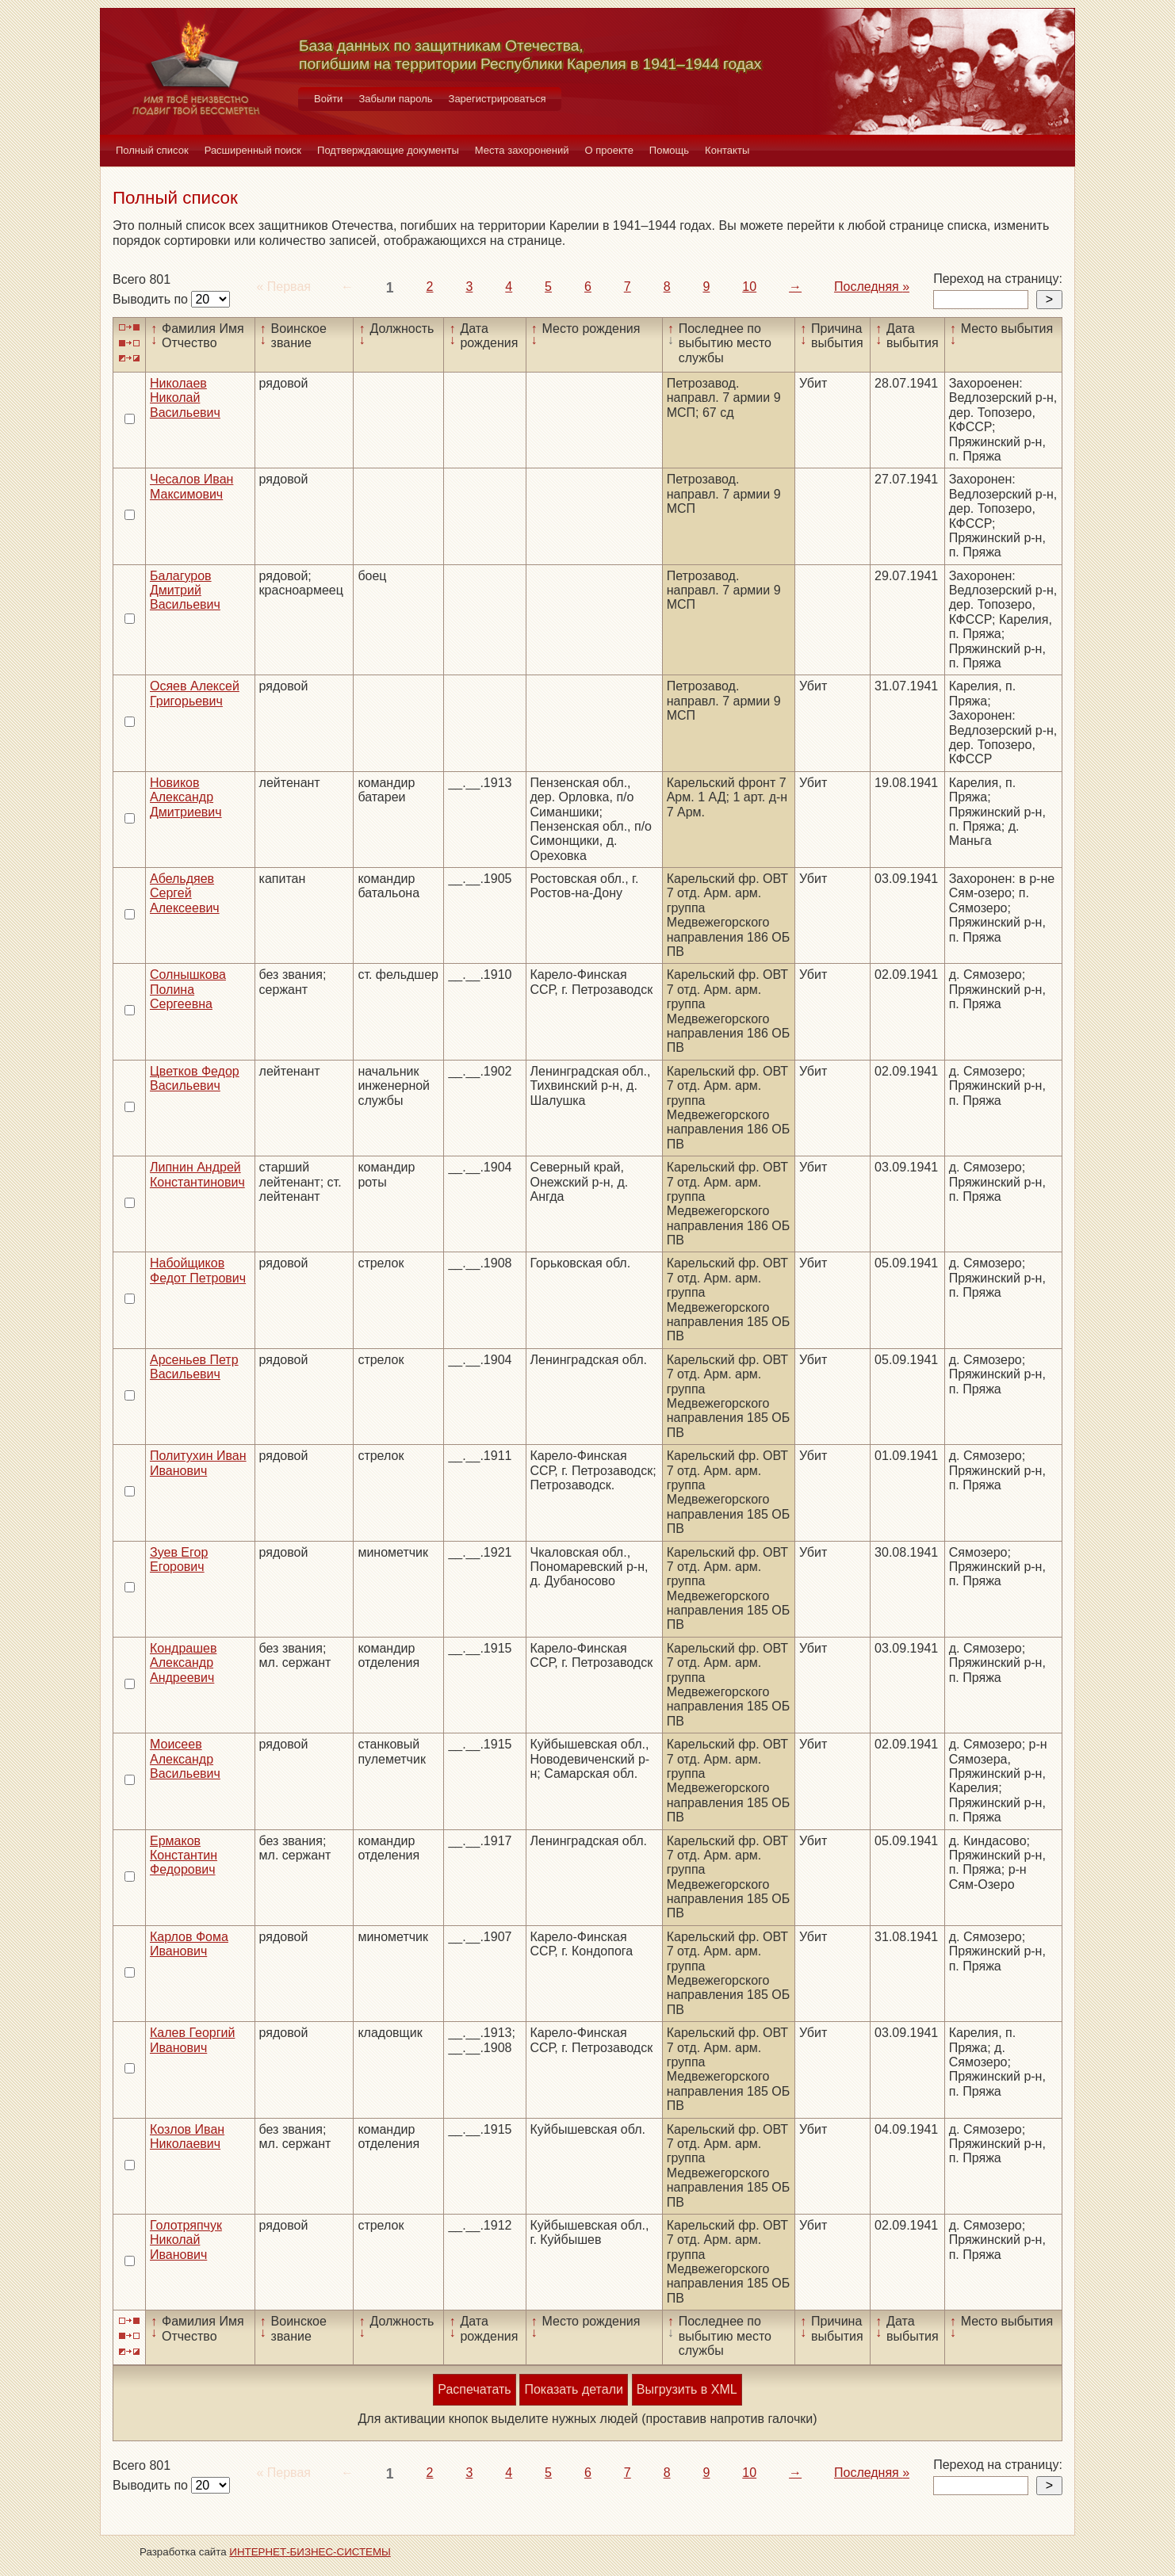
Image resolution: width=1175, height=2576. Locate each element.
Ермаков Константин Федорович (183, 1855)
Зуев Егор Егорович (179, 1559)
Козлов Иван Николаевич (187, 2136)
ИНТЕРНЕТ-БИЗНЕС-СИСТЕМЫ (310, 2552)
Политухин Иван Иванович (198, 1463)
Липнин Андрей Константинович (197, 1174)
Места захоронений (522, 150)
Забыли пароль (395, 99)
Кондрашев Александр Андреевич (183, 1663)
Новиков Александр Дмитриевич (186, 797)
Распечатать (474, 2389)
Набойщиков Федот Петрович (198, 1270)
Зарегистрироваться (497, 99)
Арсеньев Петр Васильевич (194, 1367)
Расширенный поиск (253, 150)
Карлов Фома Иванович (189, 1944)
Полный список (152, 150)
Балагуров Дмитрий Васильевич (185, 590)
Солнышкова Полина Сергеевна (188, 989)
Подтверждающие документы (388, 150)
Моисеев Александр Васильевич (185, 1758)
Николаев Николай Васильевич (185, 397)
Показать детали (573, 2389)
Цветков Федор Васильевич (194, 1078)
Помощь (669, 150)
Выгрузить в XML (687, 2389)
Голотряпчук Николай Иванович (186, 2240)
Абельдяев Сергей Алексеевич (185, 893)
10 (749, 286)
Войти (328, 99)
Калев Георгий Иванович (192, 2040)
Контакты (727, 150)
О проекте (609, 150)
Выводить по (152, 299)
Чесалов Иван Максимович (191, 486)
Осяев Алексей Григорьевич (194, 693)
